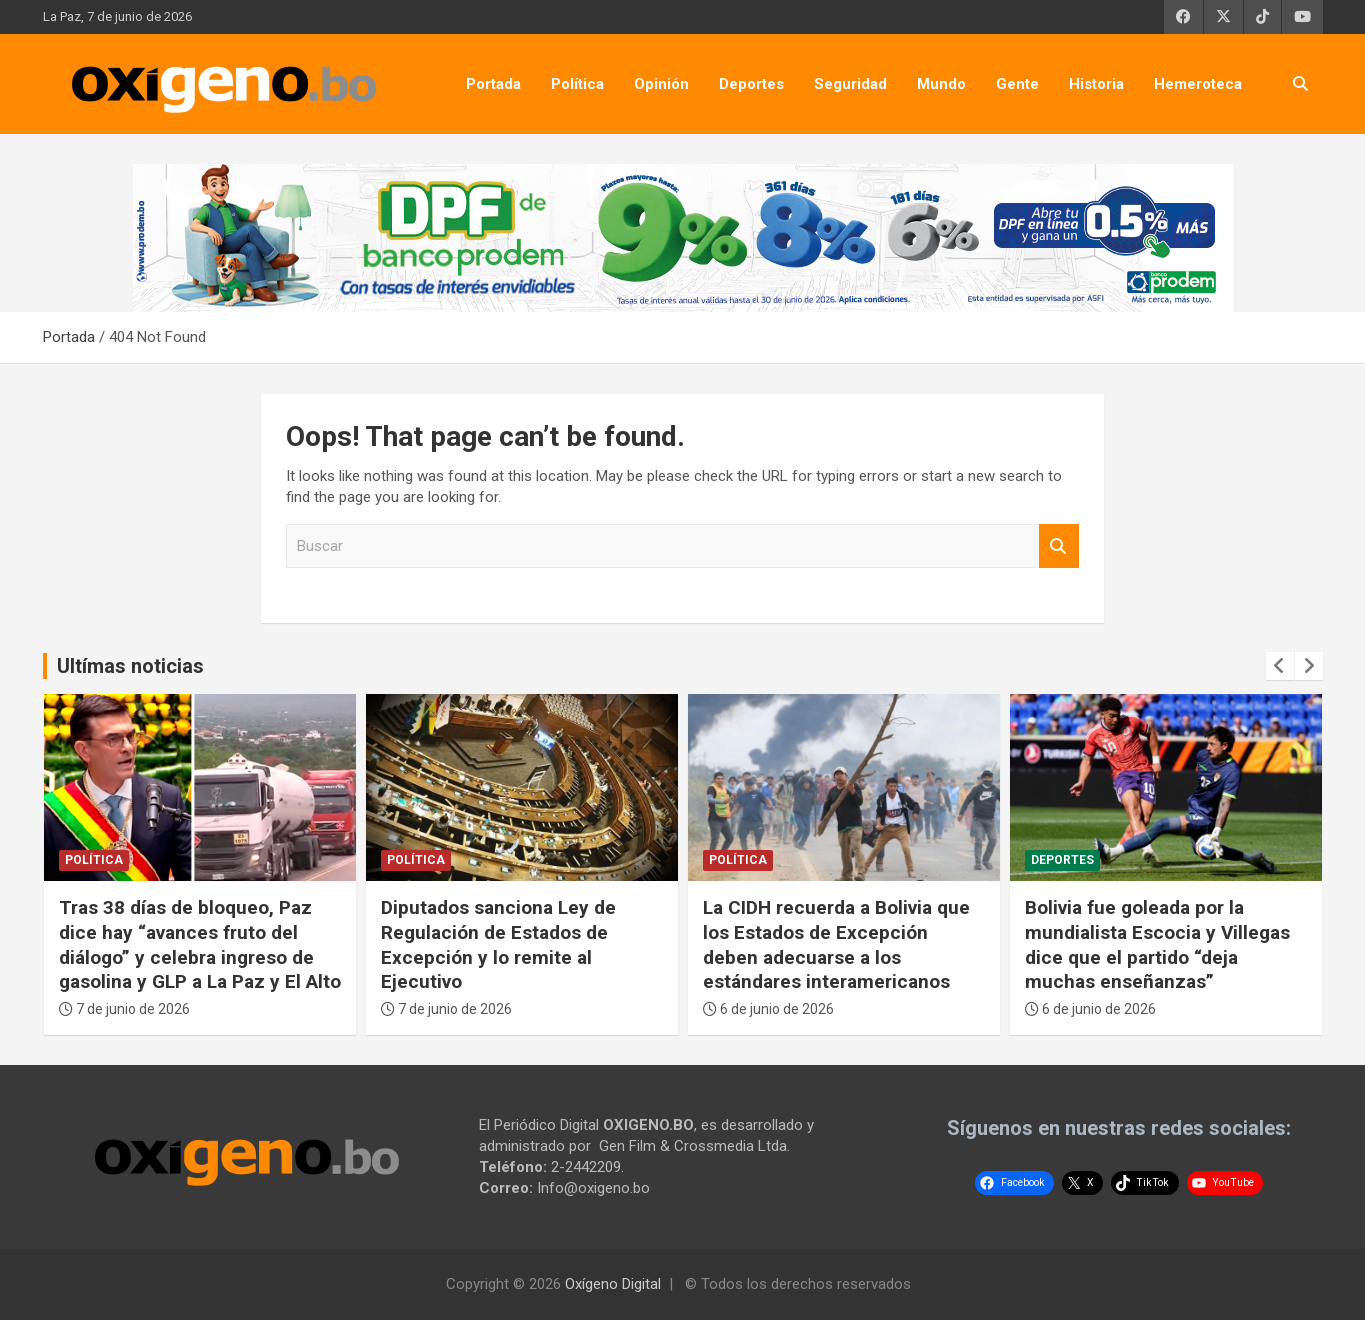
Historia (1096, 84)
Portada (493, 84)
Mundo (941, 84)
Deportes (751, 84)
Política (577, 84)
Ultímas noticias (130, 666)
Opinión (661, 84)
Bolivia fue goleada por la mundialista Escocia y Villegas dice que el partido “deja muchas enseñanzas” (1157, 944)
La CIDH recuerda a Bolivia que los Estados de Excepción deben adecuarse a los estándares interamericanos (836, 944)
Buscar (1059, 546)
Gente (1017, 84)
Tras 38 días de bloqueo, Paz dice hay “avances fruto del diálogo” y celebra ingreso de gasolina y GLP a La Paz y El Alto (200, 944)
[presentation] (1280, 666)
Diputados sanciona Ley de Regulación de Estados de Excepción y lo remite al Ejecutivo (498, 944)
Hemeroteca (1198, 84)
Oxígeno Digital (613, 1284)
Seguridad (850, 84)
